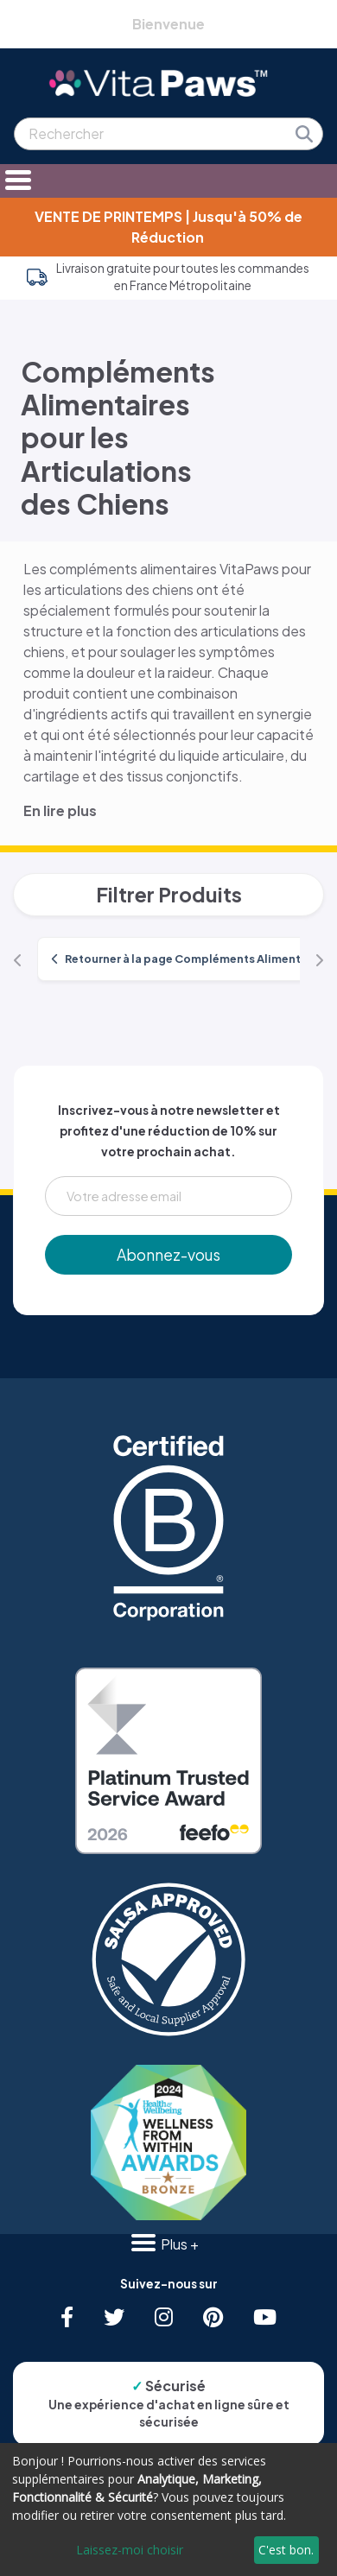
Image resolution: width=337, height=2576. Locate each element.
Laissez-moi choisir (129, 2549)
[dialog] (168, 2509)
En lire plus (60, 810)
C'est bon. (286, 2549)
